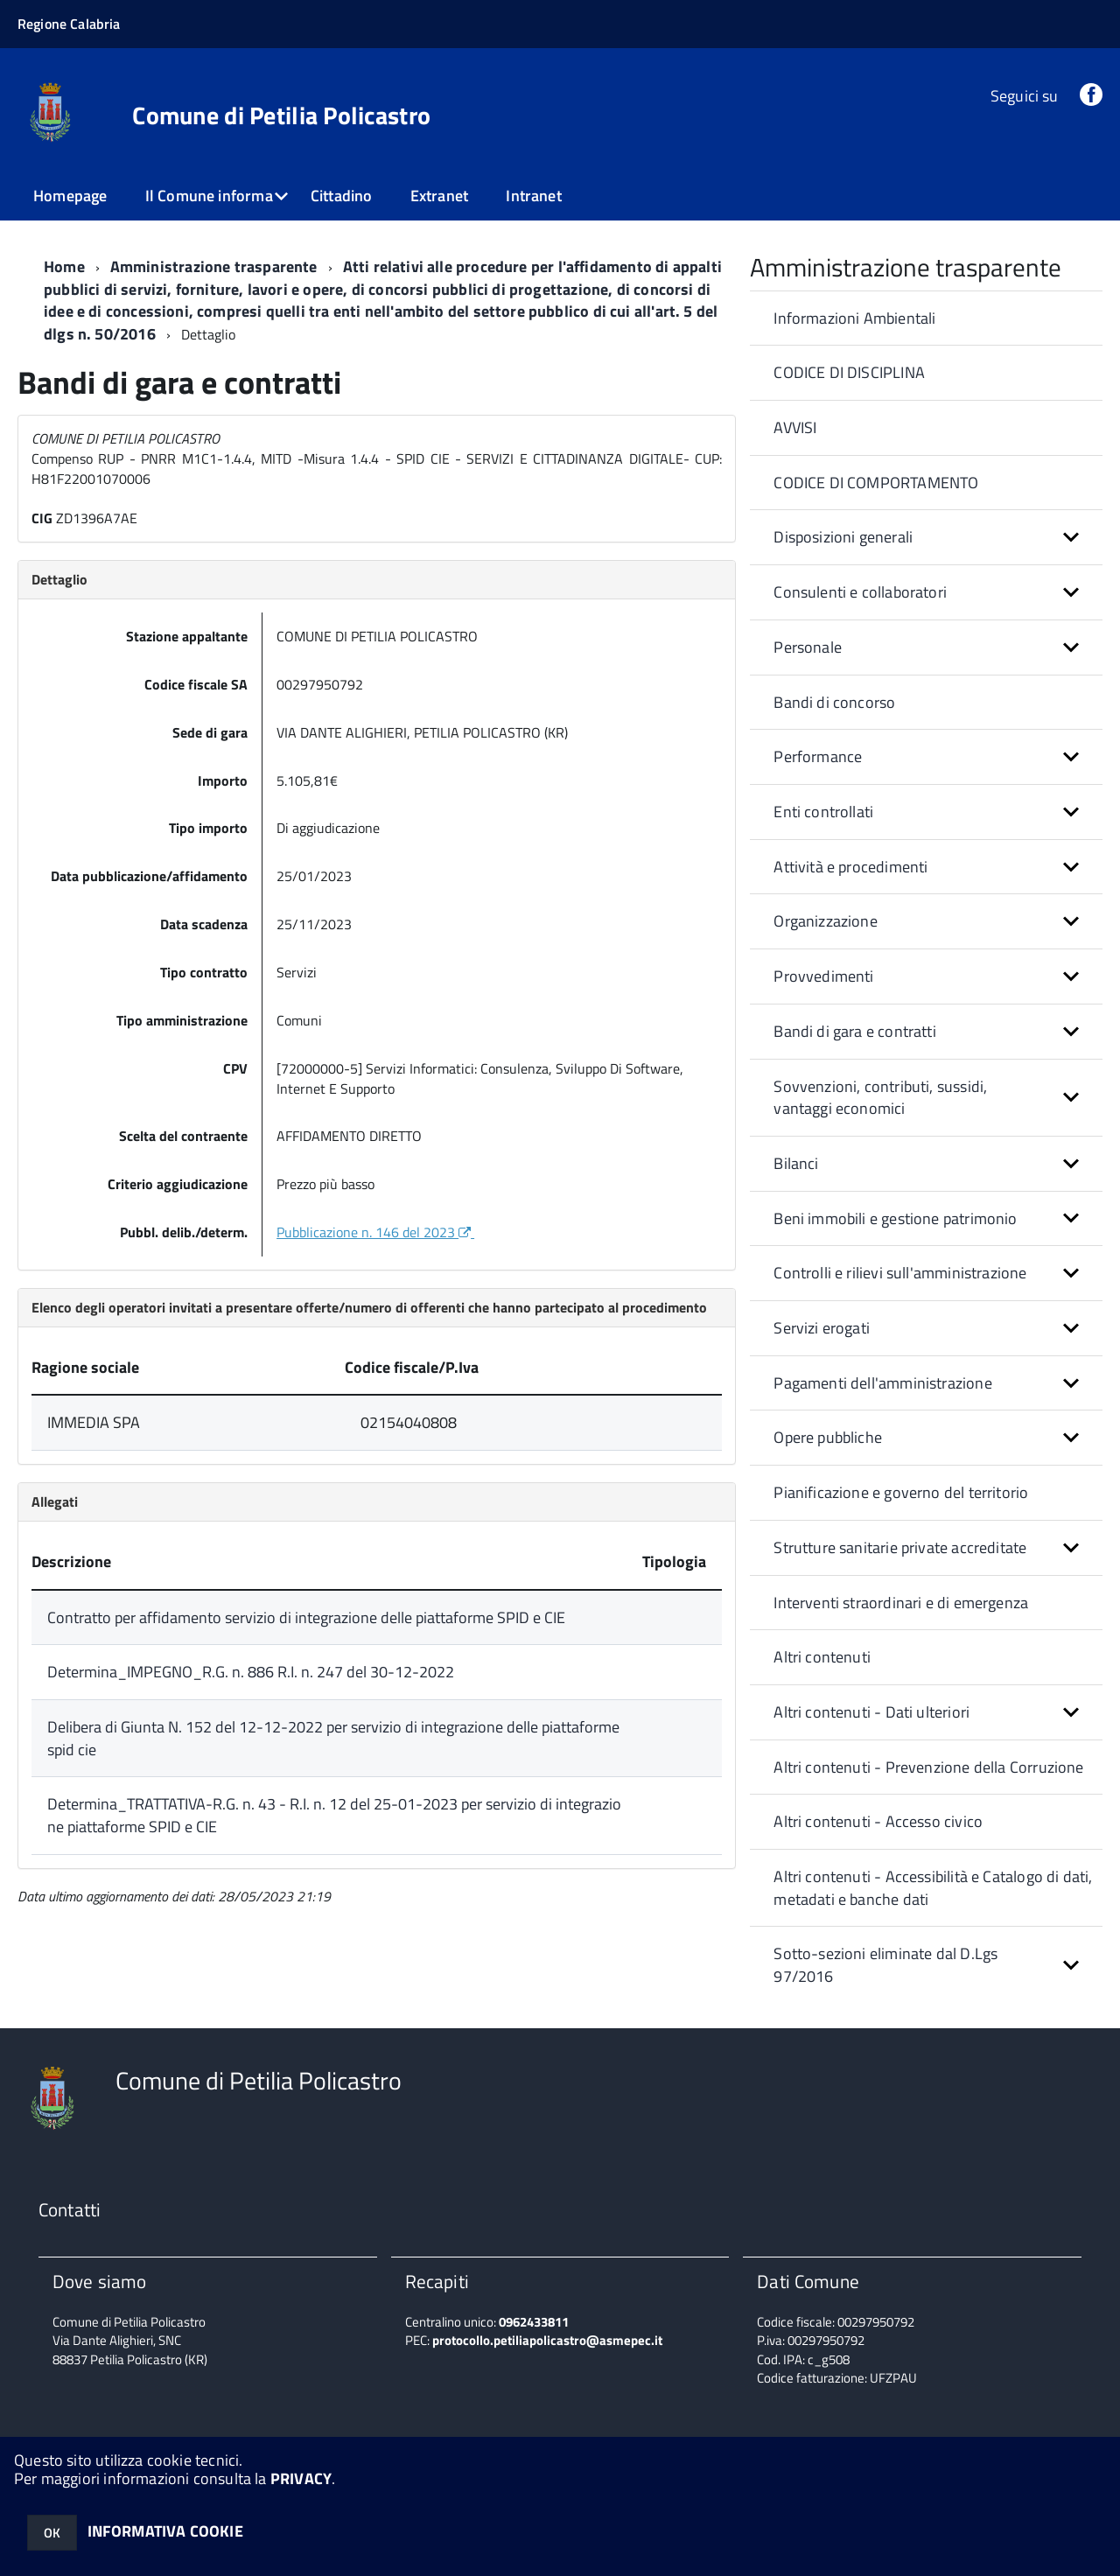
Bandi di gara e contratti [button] (855, 1031)
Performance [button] (818, 756)
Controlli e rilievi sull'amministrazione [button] (900, 1272)
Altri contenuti (822, 1657)
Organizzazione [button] (826, 921)
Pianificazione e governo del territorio (901, 1492)
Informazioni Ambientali (854, 318)
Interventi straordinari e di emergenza (901, 1602)
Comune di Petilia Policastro (281, 115)
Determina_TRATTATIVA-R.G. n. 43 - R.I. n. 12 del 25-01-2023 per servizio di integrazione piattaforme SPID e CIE (334, 1815)
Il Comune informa (209, 195)
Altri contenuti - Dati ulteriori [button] (872, 1712)
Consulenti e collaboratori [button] (860, 592)
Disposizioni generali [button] (843, 537)
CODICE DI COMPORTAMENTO (876, 482)
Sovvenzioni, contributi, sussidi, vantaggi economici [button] (880, 1097)
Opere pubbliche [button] (828, 1437)
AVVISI (795, 427)
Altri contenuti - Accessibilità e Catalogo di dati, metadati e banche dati (933, 1888)
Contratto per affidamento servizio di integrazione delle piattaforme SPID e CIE (306, 1617)
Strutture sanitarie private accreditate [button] (900, 1547)
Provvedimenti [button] (823, 976)
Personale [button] (808, 647)
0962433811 (534, 2322)
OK (52, 2533)
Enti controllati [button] (823, 811)
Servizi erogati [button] (822, 1328)
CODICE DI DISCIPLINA (849, 372)
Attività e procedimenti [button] (851, 866)
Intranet (533, 195)
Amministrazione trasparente (214, 266)
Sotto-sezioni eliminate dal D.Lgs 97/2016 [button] (886, 1965)
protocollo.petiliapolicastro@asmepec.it (547, 2340)
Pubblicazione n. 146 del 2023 (375, 1232)
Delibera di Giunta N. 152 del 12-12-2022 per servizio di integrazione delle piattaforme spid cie (333, 1738)
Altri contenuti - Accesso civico (878, 1821)
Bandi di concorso (834, 702)
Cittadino (342, 195)
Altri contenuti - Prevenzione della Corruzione (928, 1767)
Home (64, 266)
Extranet (439, 195)
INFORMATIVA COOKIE (165, 2531)
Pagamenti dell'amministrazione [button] (882, 1383)
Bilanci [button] (796, 1163)
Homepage (70, 195)
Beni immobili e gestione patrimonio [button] (895, 1218)
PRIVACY (301, 2478)
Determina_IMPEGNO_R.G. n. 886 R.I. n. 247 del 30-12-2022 (250, 1672)
